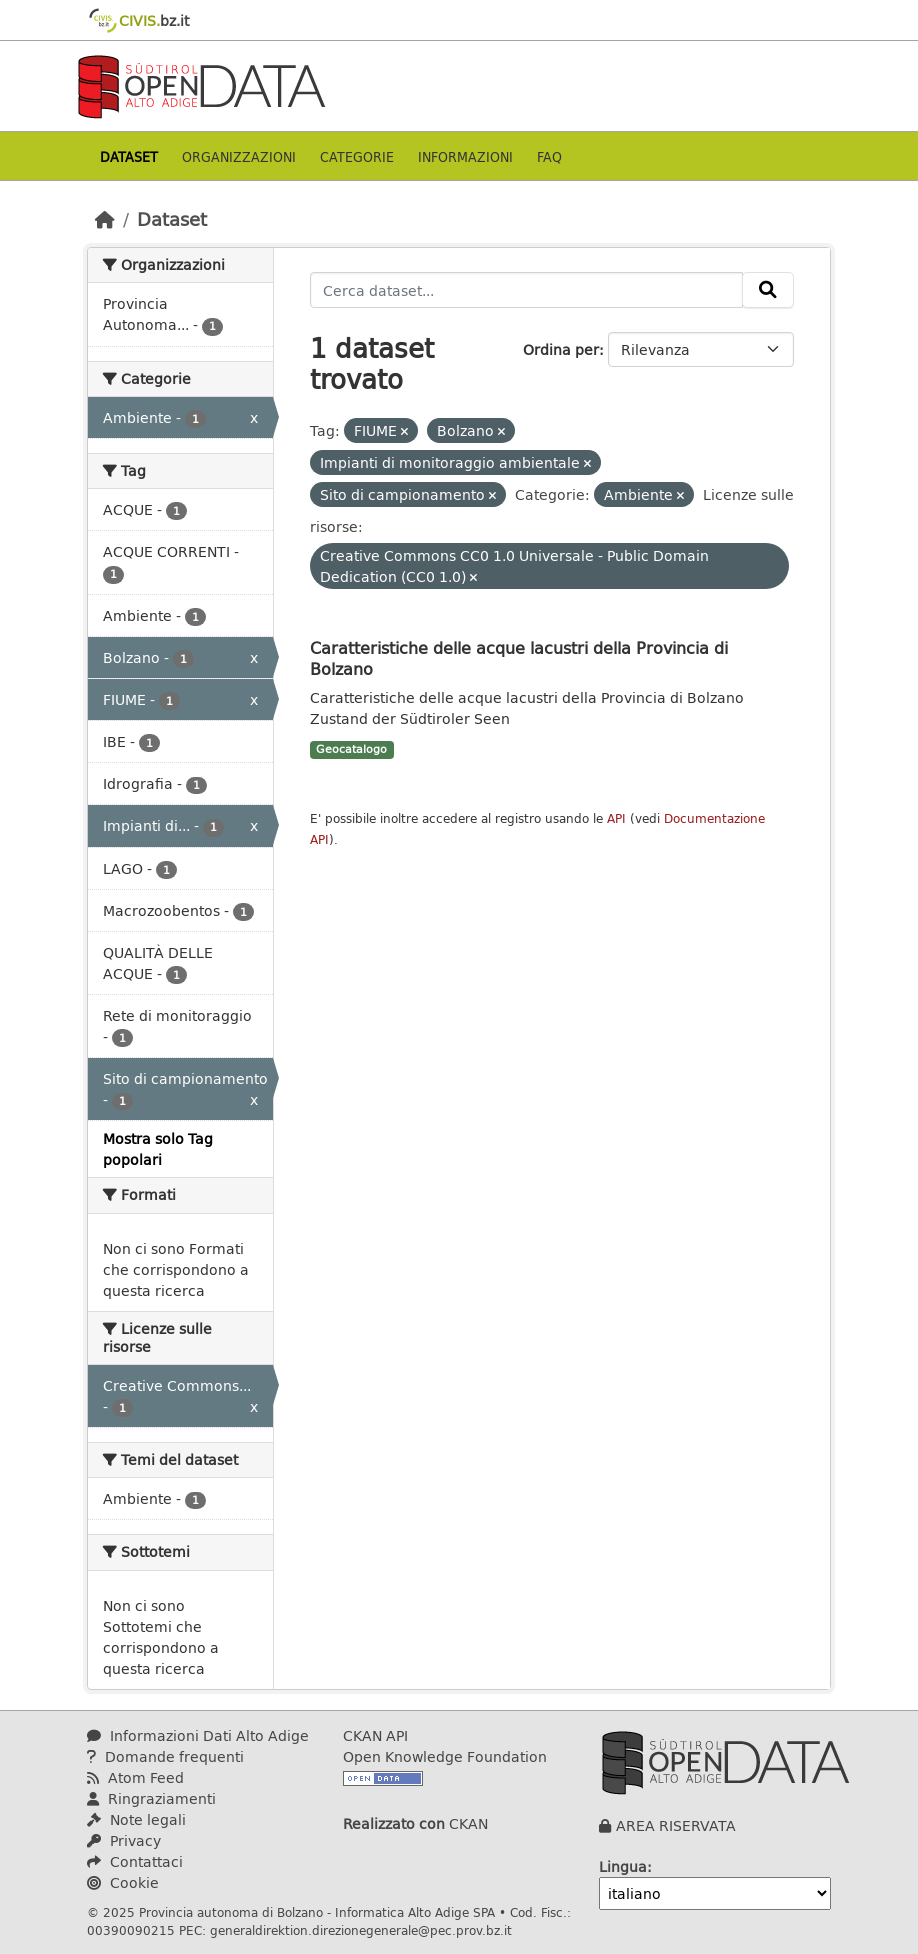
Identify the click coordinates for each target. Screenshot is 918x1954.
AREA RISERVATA (676, 1825)
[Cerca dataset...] (527, 290)
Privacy (124, 1840)
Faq (549, 156)
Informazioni (465, 156)
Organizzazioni (239, 156)
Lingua (623, 1866)
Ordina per (561, 349)
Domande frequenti (165, 1756)
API (616, 818)
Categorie (357, 156)
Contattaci (135, 1861)
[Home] (105, 219)
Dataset (129, 156)
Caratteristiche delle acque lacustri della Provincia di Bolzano (519, 658)
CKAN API (375, 1735)
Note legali (136, 1819)
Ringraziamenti (151, 1798)
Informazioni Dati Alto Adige (198, 1735)
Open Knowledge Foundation (445, 1756)
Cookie (123, 1882)
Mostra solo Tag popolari (158, 1149)
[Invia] (768, 290)
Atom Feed (135, 1777)
